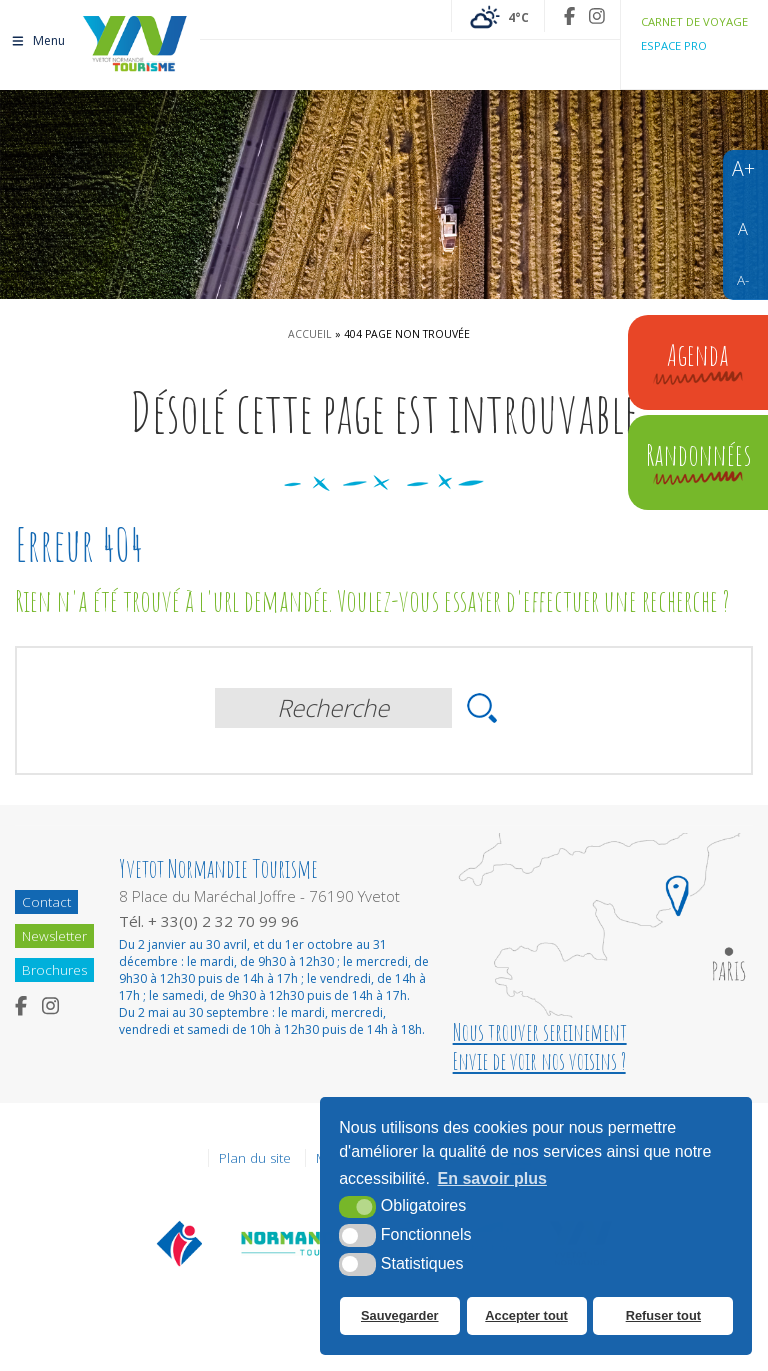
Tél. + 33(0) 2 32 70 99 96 (209, 921)
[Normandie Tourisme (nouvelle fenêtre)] (297, 1243)
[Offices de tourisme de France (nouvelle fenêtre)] (180, 1243)
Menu (37, 37)
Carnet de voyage (694, 21)
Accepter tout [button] (526, 1316)
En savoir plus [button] (492, 1179)
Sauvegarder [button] (400, 1316)
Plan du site (255, 1158)
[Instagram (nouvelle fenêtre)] (597, 16)
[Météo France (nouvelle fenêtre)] (498, 16)
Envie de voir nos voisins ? (539, 1061)
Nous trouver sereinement (540, 1032)
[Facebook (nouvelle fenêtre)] (569, 16)
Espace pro (674, 45)
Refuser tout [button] (662, 1316)
